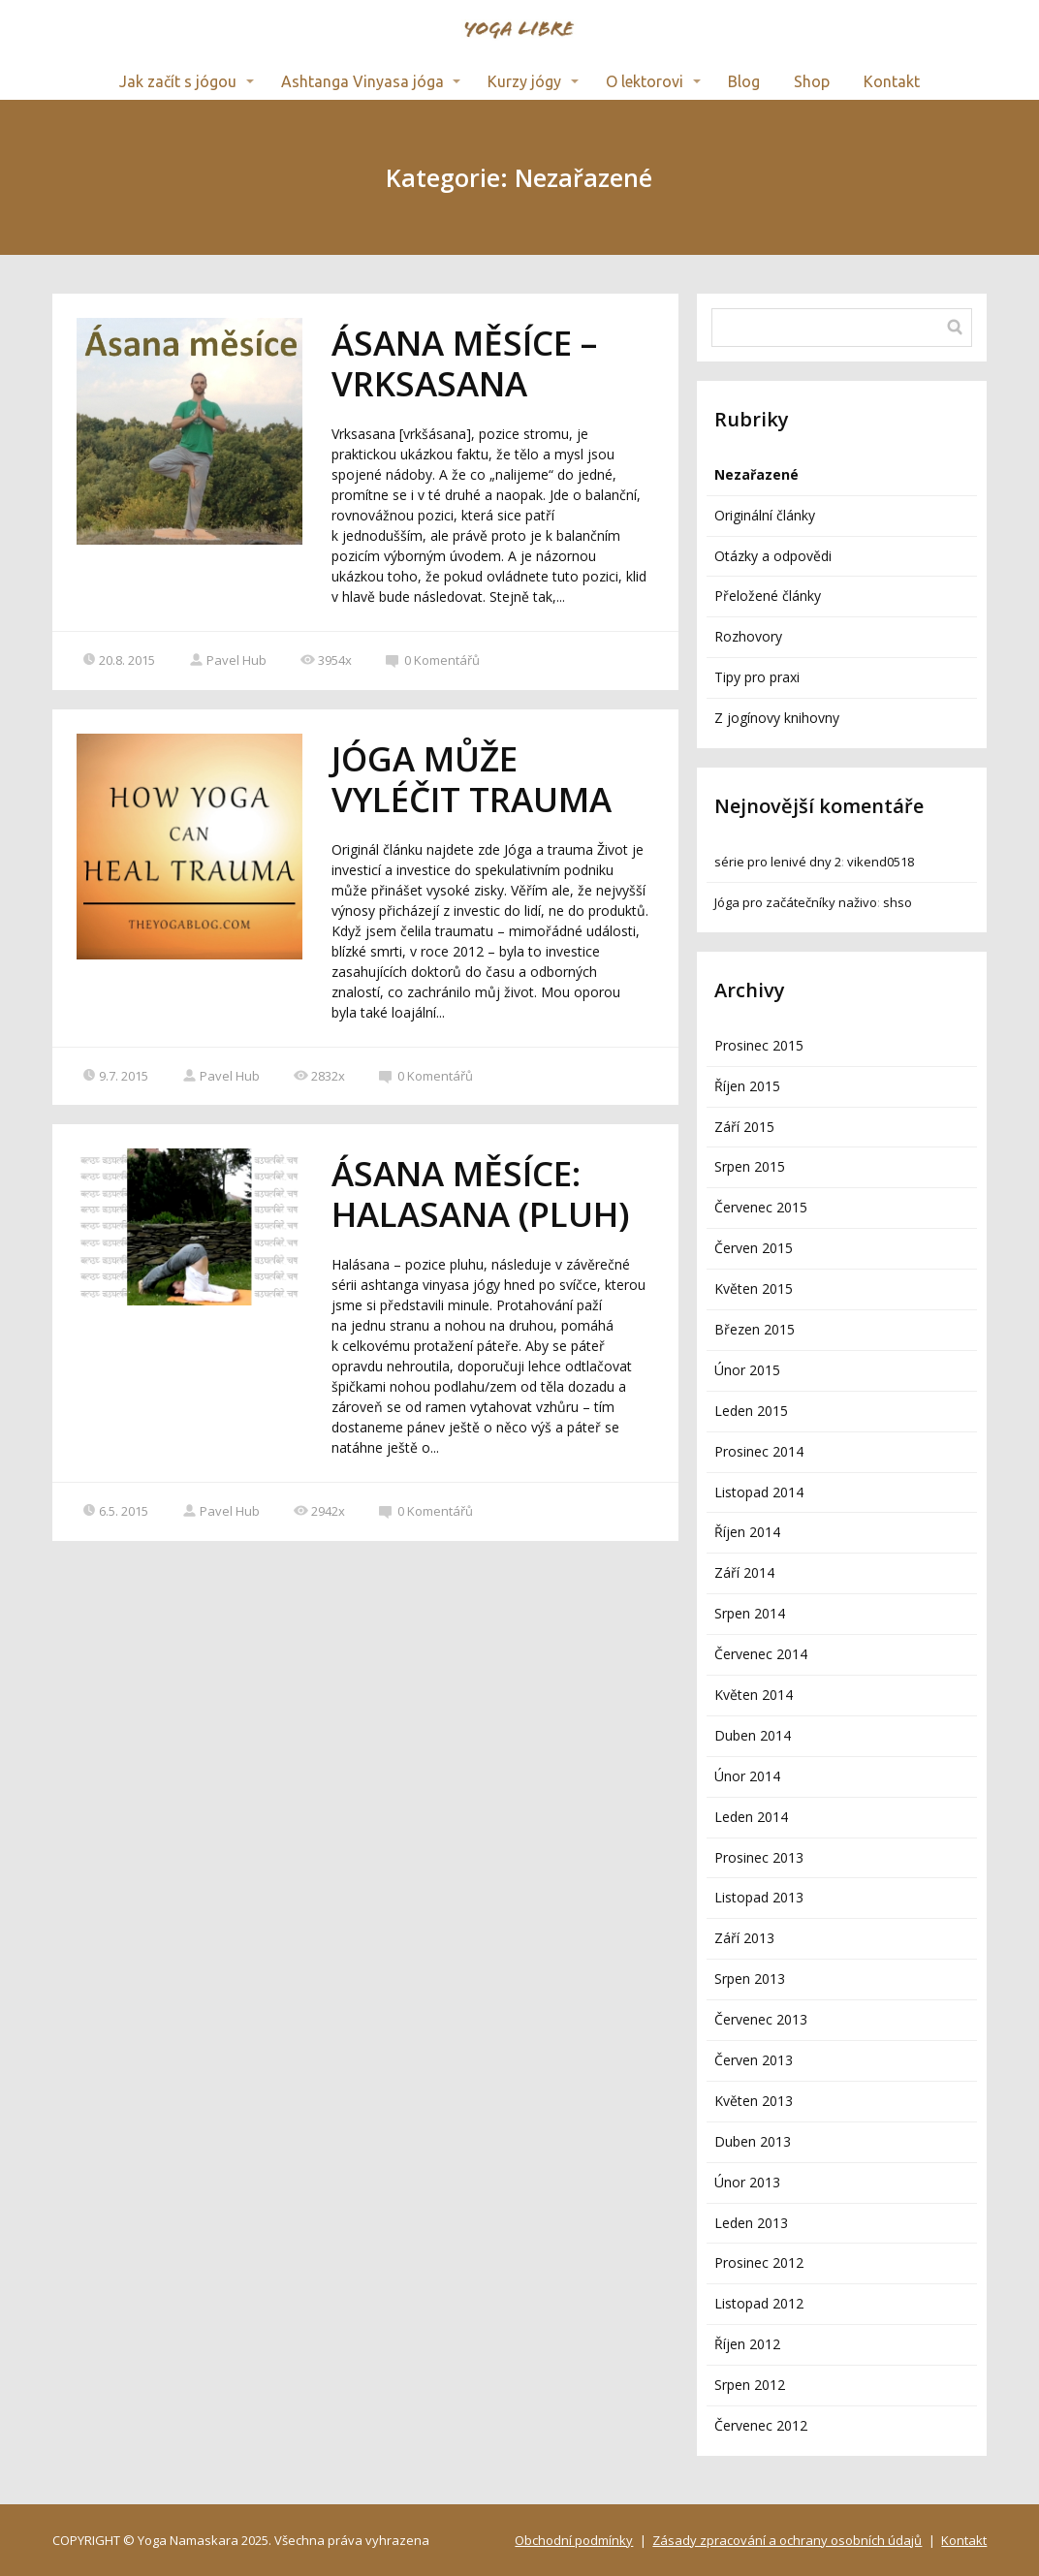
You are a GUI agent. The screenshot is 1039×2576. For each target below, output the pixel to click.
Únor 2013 (747, 2182)
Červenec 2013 (760, 2019)
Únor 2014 (747, 1776)
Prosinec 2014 (758, 1451)
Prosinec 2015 (758, 1045)
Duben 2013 (752, 2141)
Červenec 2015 (760, 1207)
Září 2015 (744, 1126)
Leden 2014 (751, 1816)
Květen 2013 (753, 2100)
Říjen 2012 (747, 2344)
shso (897, 902)
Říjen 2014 (747, 1532)
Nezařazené (756, 474)
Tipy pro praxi (757, 677)
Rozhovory (748, 636)
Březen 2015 (754, 1329)
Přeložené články (767, 595)
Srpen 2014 (749, 1613)
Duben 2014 (752, 1735)
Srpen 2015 (749, 1166)
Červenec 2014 (760, 1654)
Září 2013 (744, 1938)
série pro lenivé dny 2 (777, 861)
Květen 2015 (753, 1288)
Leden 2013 (751, 2223)
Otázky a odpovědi (773, 556)
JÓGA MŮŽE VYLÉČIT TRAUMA (471, 779)
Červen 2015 (753, 1248)
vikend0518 (880, 861)
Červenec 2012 (760, 2425)
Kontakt (892, 81)
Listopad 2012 (758, 2303)
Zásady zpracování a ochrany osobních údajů (787, 2540)
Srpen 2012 (749, 2384)
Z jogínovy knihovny (776, 717)
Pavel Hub (228, 660)
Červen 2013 (753, 2060)
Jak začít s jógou (177, 81)
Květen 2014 (753, 1694)
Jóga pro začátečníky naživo (795, 902)
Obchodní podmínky (574, 2540)
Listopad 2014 (758, 1492)
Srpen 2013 (749, 1978)
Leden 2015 (751, 1410)
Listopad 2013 (758, 1897)
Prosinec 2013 (758, 1857)
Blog (744, 81)
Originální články (764, 515)
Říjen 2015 (747, 1086)
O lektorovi (644, 81)
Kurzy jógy (524, 81)
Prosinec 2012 (758, 2262)
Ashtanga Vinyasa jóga (362, 81)
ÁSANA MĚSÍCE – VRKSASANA (464, 363)
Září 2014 (744, 1572)
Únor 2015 (747, 1370)
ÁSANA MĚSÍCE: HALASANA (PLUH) (480, 1193)
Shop (812, 81)
